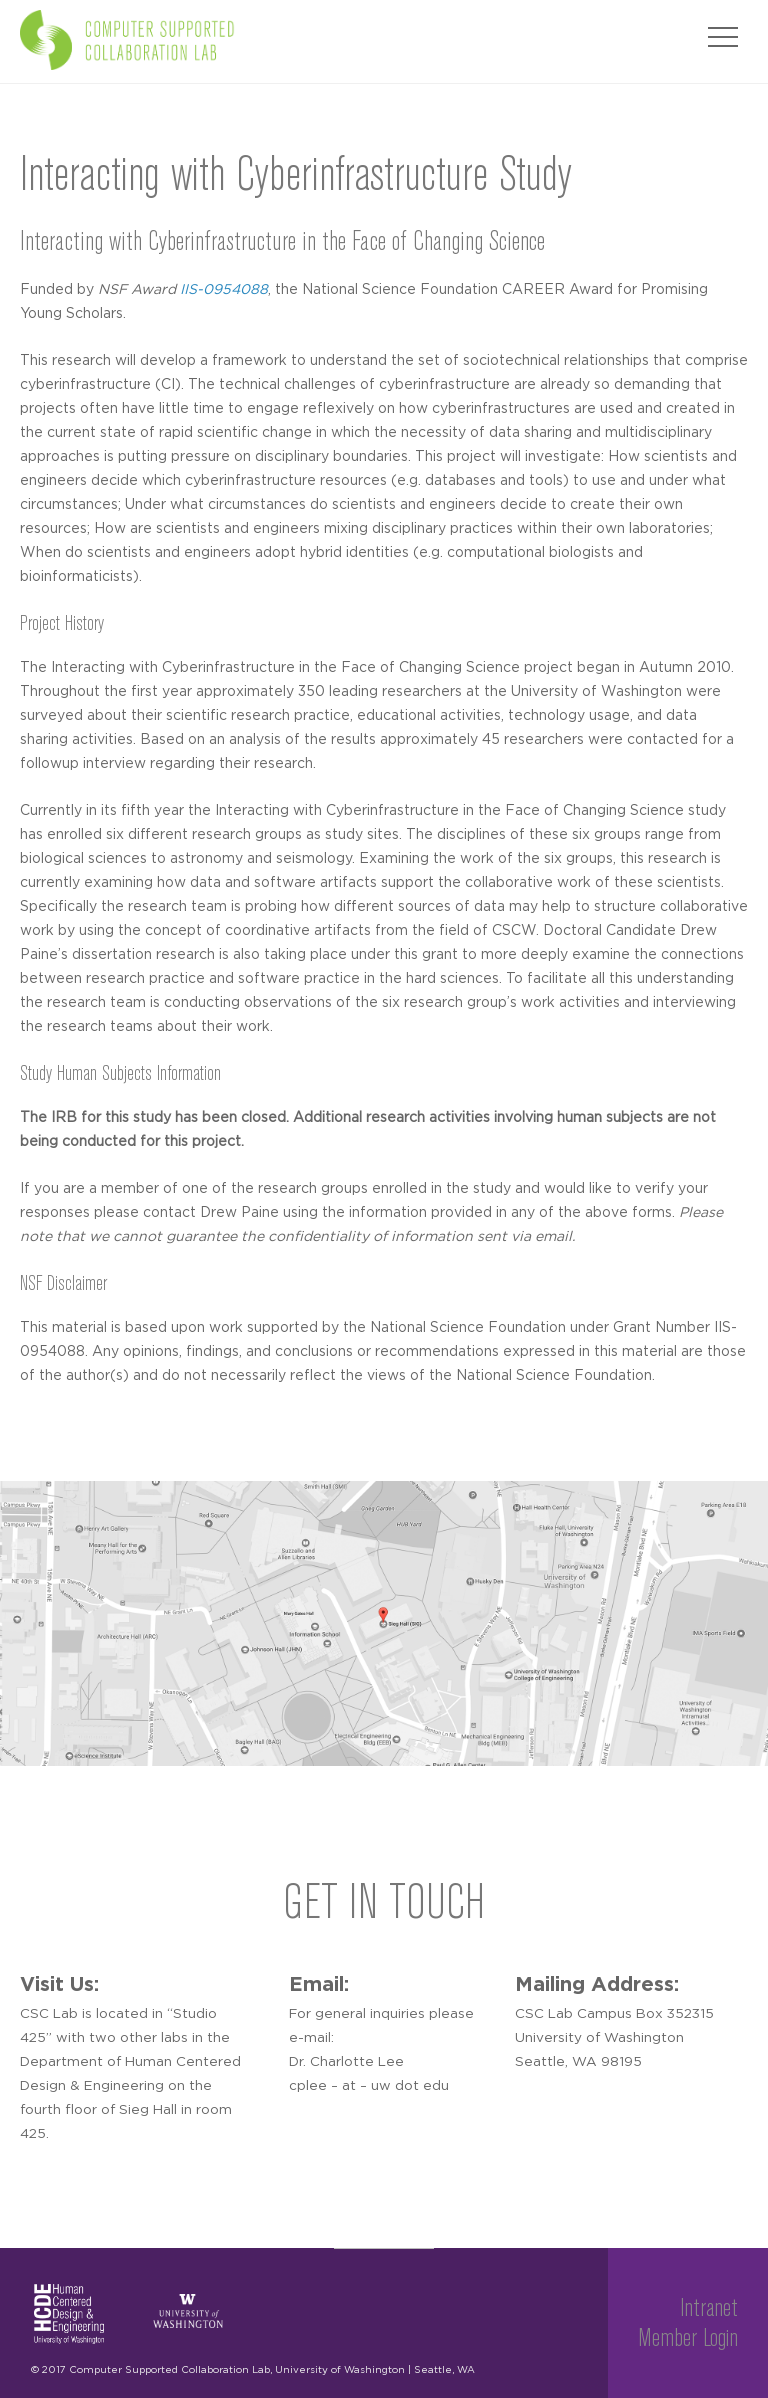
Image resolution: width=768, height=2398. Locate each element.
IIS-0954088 (224, 290)
